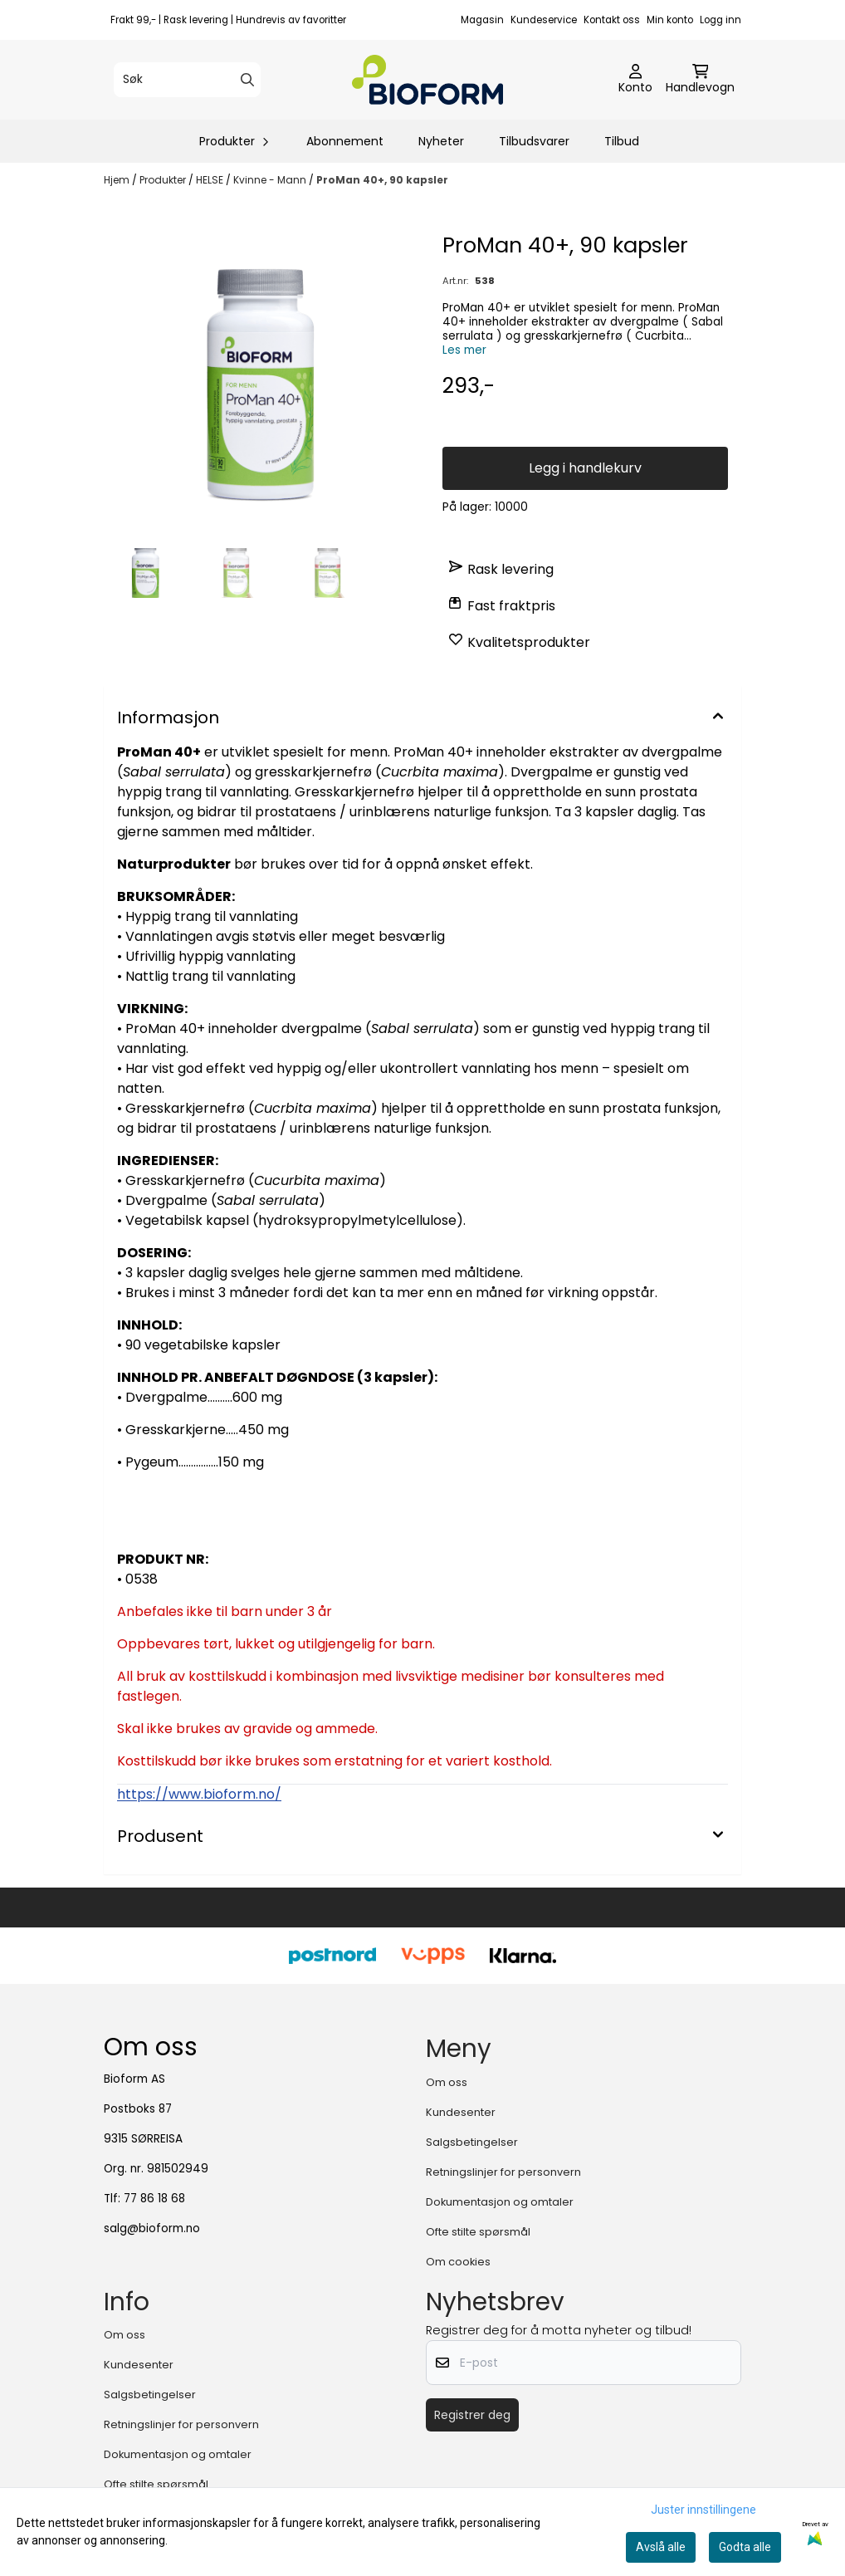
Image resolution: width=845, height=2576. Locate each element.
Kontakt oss (612, 20)
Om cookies (458, 2262)
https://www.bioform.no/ (199, 1794)
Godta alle (745, 2547)
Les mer (464, 350)
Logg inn (720, 20)
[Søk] (187, 79)
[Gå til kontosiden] (635, 79)
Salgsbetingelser (472, 2142)
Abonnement (344, 141)
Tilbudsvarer (534, 141)
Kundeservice (543, 20)
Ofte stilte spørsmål (478, 2232)
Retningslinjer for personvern (503, 2172)
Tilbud (621, 141)
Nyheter (441, 141)
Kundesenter (461, 2112)
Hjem (118, 180)
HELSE (211, 180)
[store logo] (427, 80)
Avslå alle (661, 2547)
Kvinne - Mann (271, 180)
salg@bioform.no (152, 2228)
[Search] (247, 80)
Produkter (163, 180)
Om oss (446, 2082)
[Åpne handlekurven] (700, 79)
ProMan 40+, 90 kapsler (382, 180)
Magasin (482, 20)
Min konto (670, 20)
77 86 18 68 (154, 2198)
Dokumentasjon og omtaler (500, 2202)
